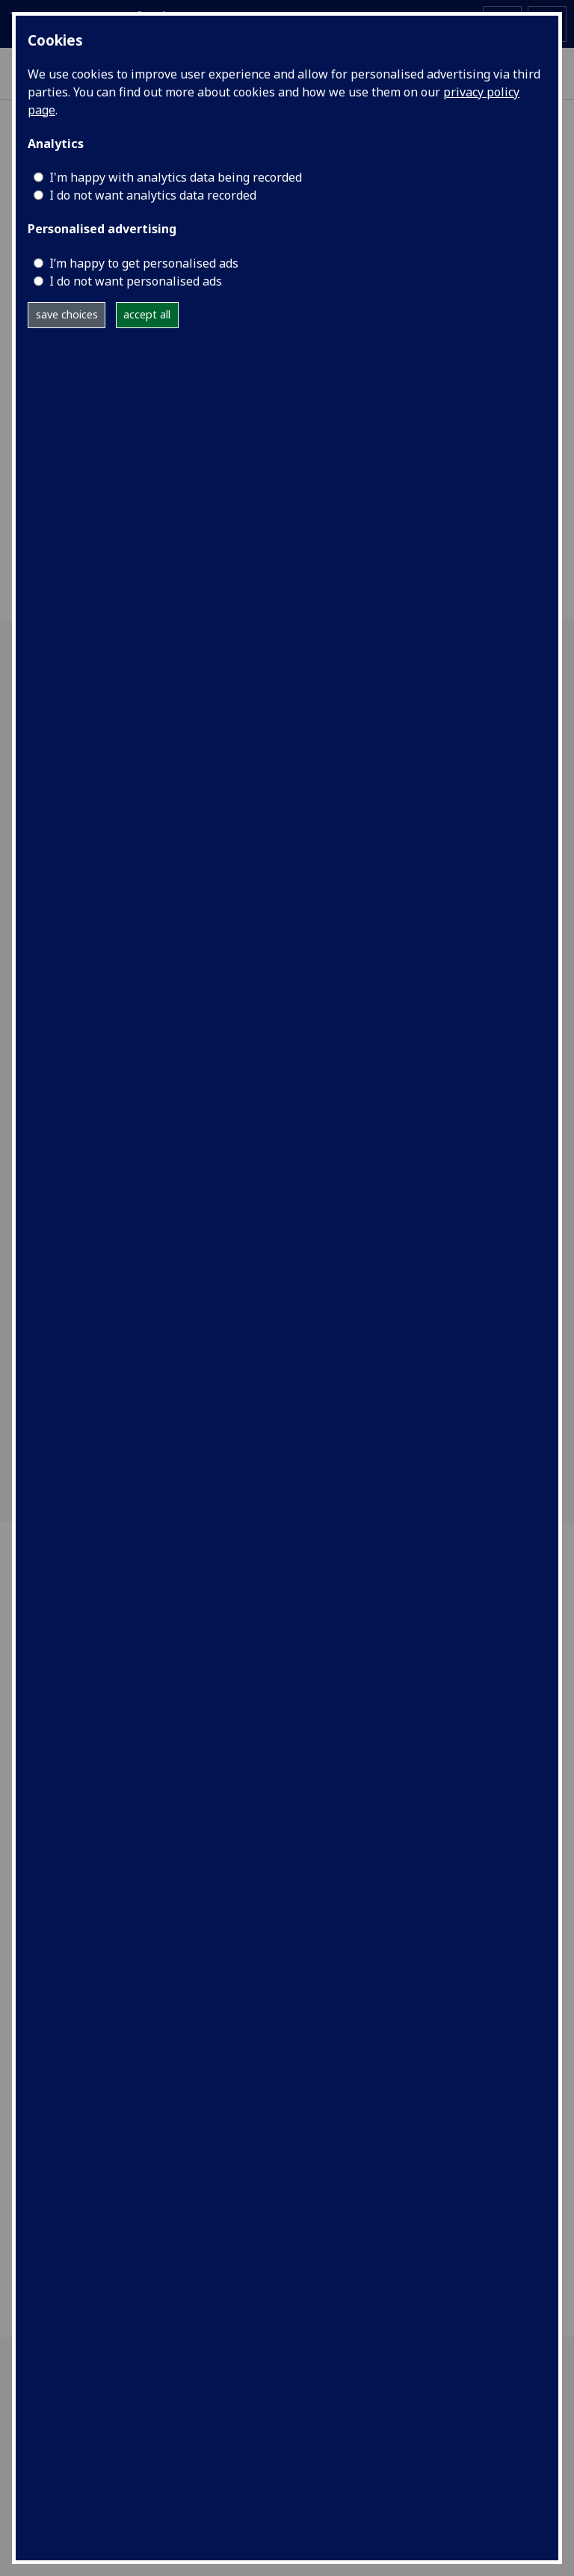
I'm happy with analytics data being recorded (175, 177)
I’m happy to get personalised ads (143, 263)
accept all (146, 314)
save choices (67, 314)
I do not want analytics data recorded (152, 195)
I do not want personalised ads (135, 281)
